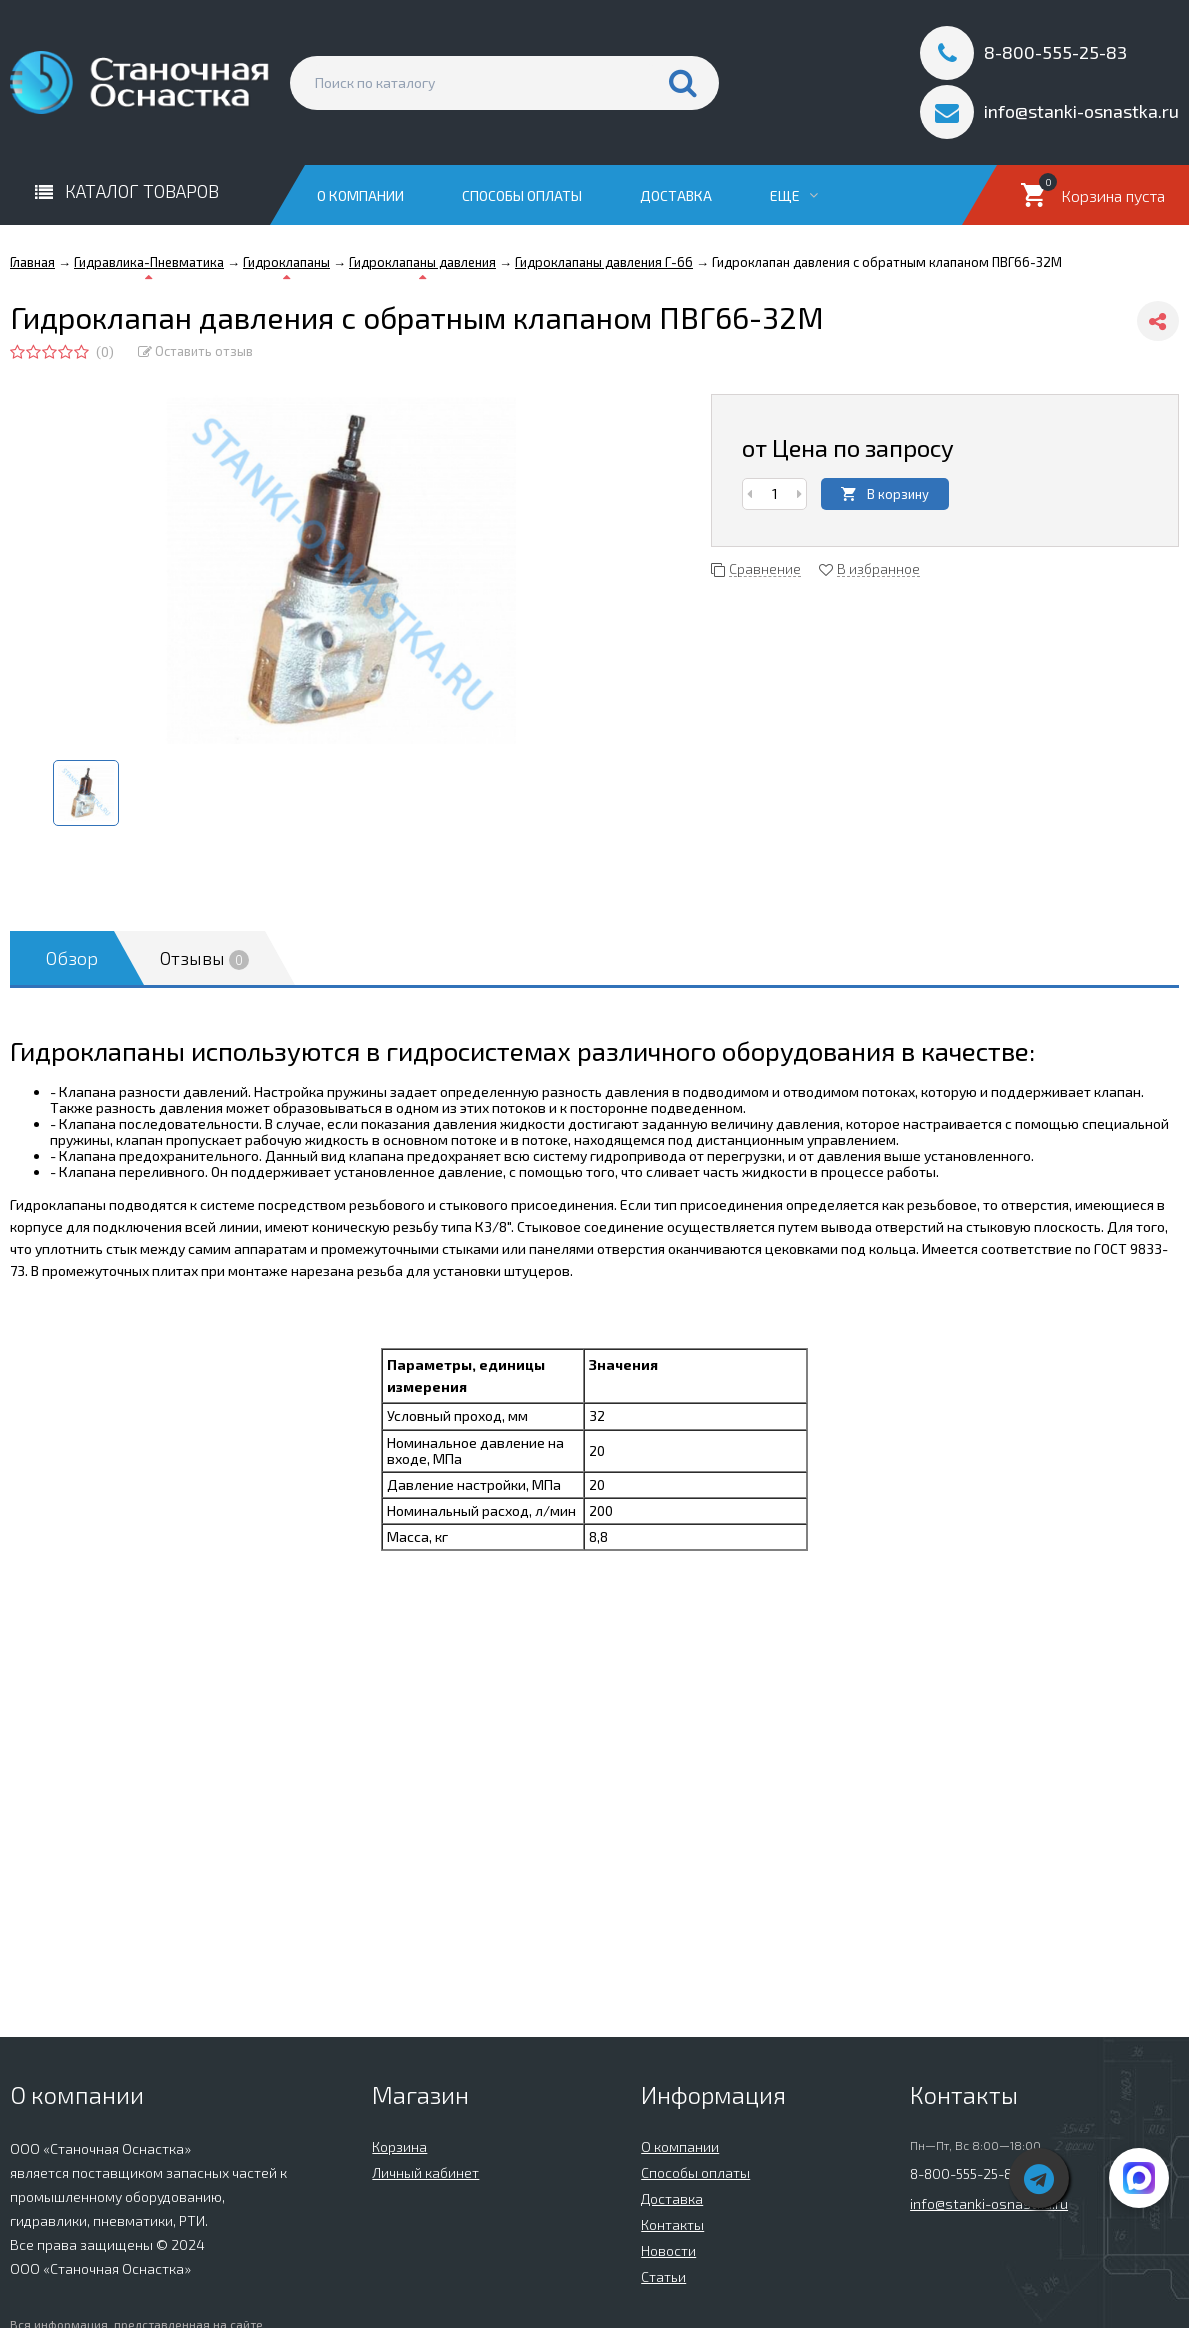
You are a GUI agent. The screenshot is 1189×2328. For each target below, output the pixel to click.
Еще (794, 195)
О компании (360, 195)
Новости (668, 2250)
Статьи (663, 2276)
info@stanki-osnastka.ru (989, 2203)
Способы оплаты (522, 195)
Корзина (399, 2146)
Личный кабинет (425, 2172)
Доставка (676, 195)
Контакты (672, 2224)
